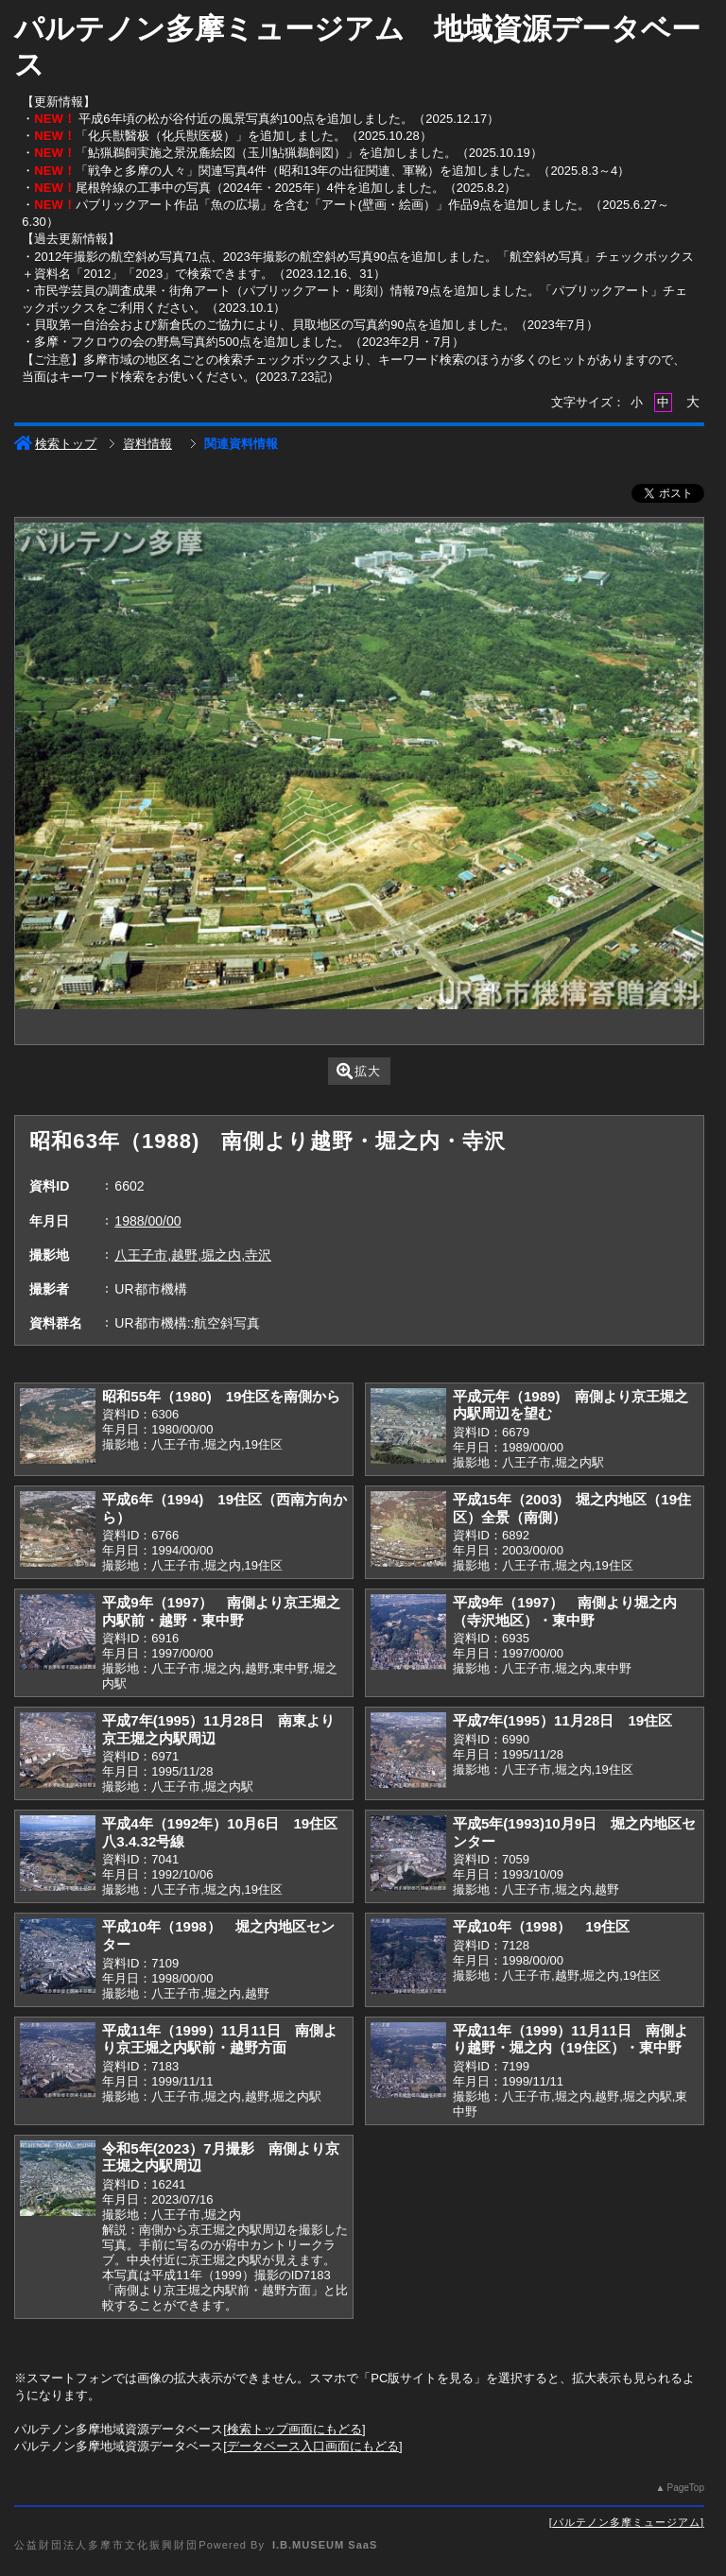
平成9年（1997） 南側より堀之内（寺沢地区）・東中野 (565, 1611)
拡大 (359, 1071)
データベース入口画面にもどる (313, 2446)
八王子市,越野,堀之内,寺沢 (192, 1254)
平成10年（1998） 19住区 (541, 1926)
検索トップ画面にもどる (294, 2429)
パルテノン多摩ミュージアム (626, 2522)
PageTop (684, 2487)
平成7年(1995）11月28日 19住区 (562, 1720)
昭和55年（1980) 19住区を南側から (221, 1396)
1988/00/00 (147, 1220)
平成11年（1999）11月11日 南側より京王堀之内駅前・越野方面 (219, 2039)
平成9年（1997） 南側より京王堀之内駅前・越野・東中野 (221, 1611)
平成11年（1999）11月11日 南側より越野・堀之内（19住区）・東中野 (570, 2039)
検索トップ (55, 444)
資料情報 (147, 444)
